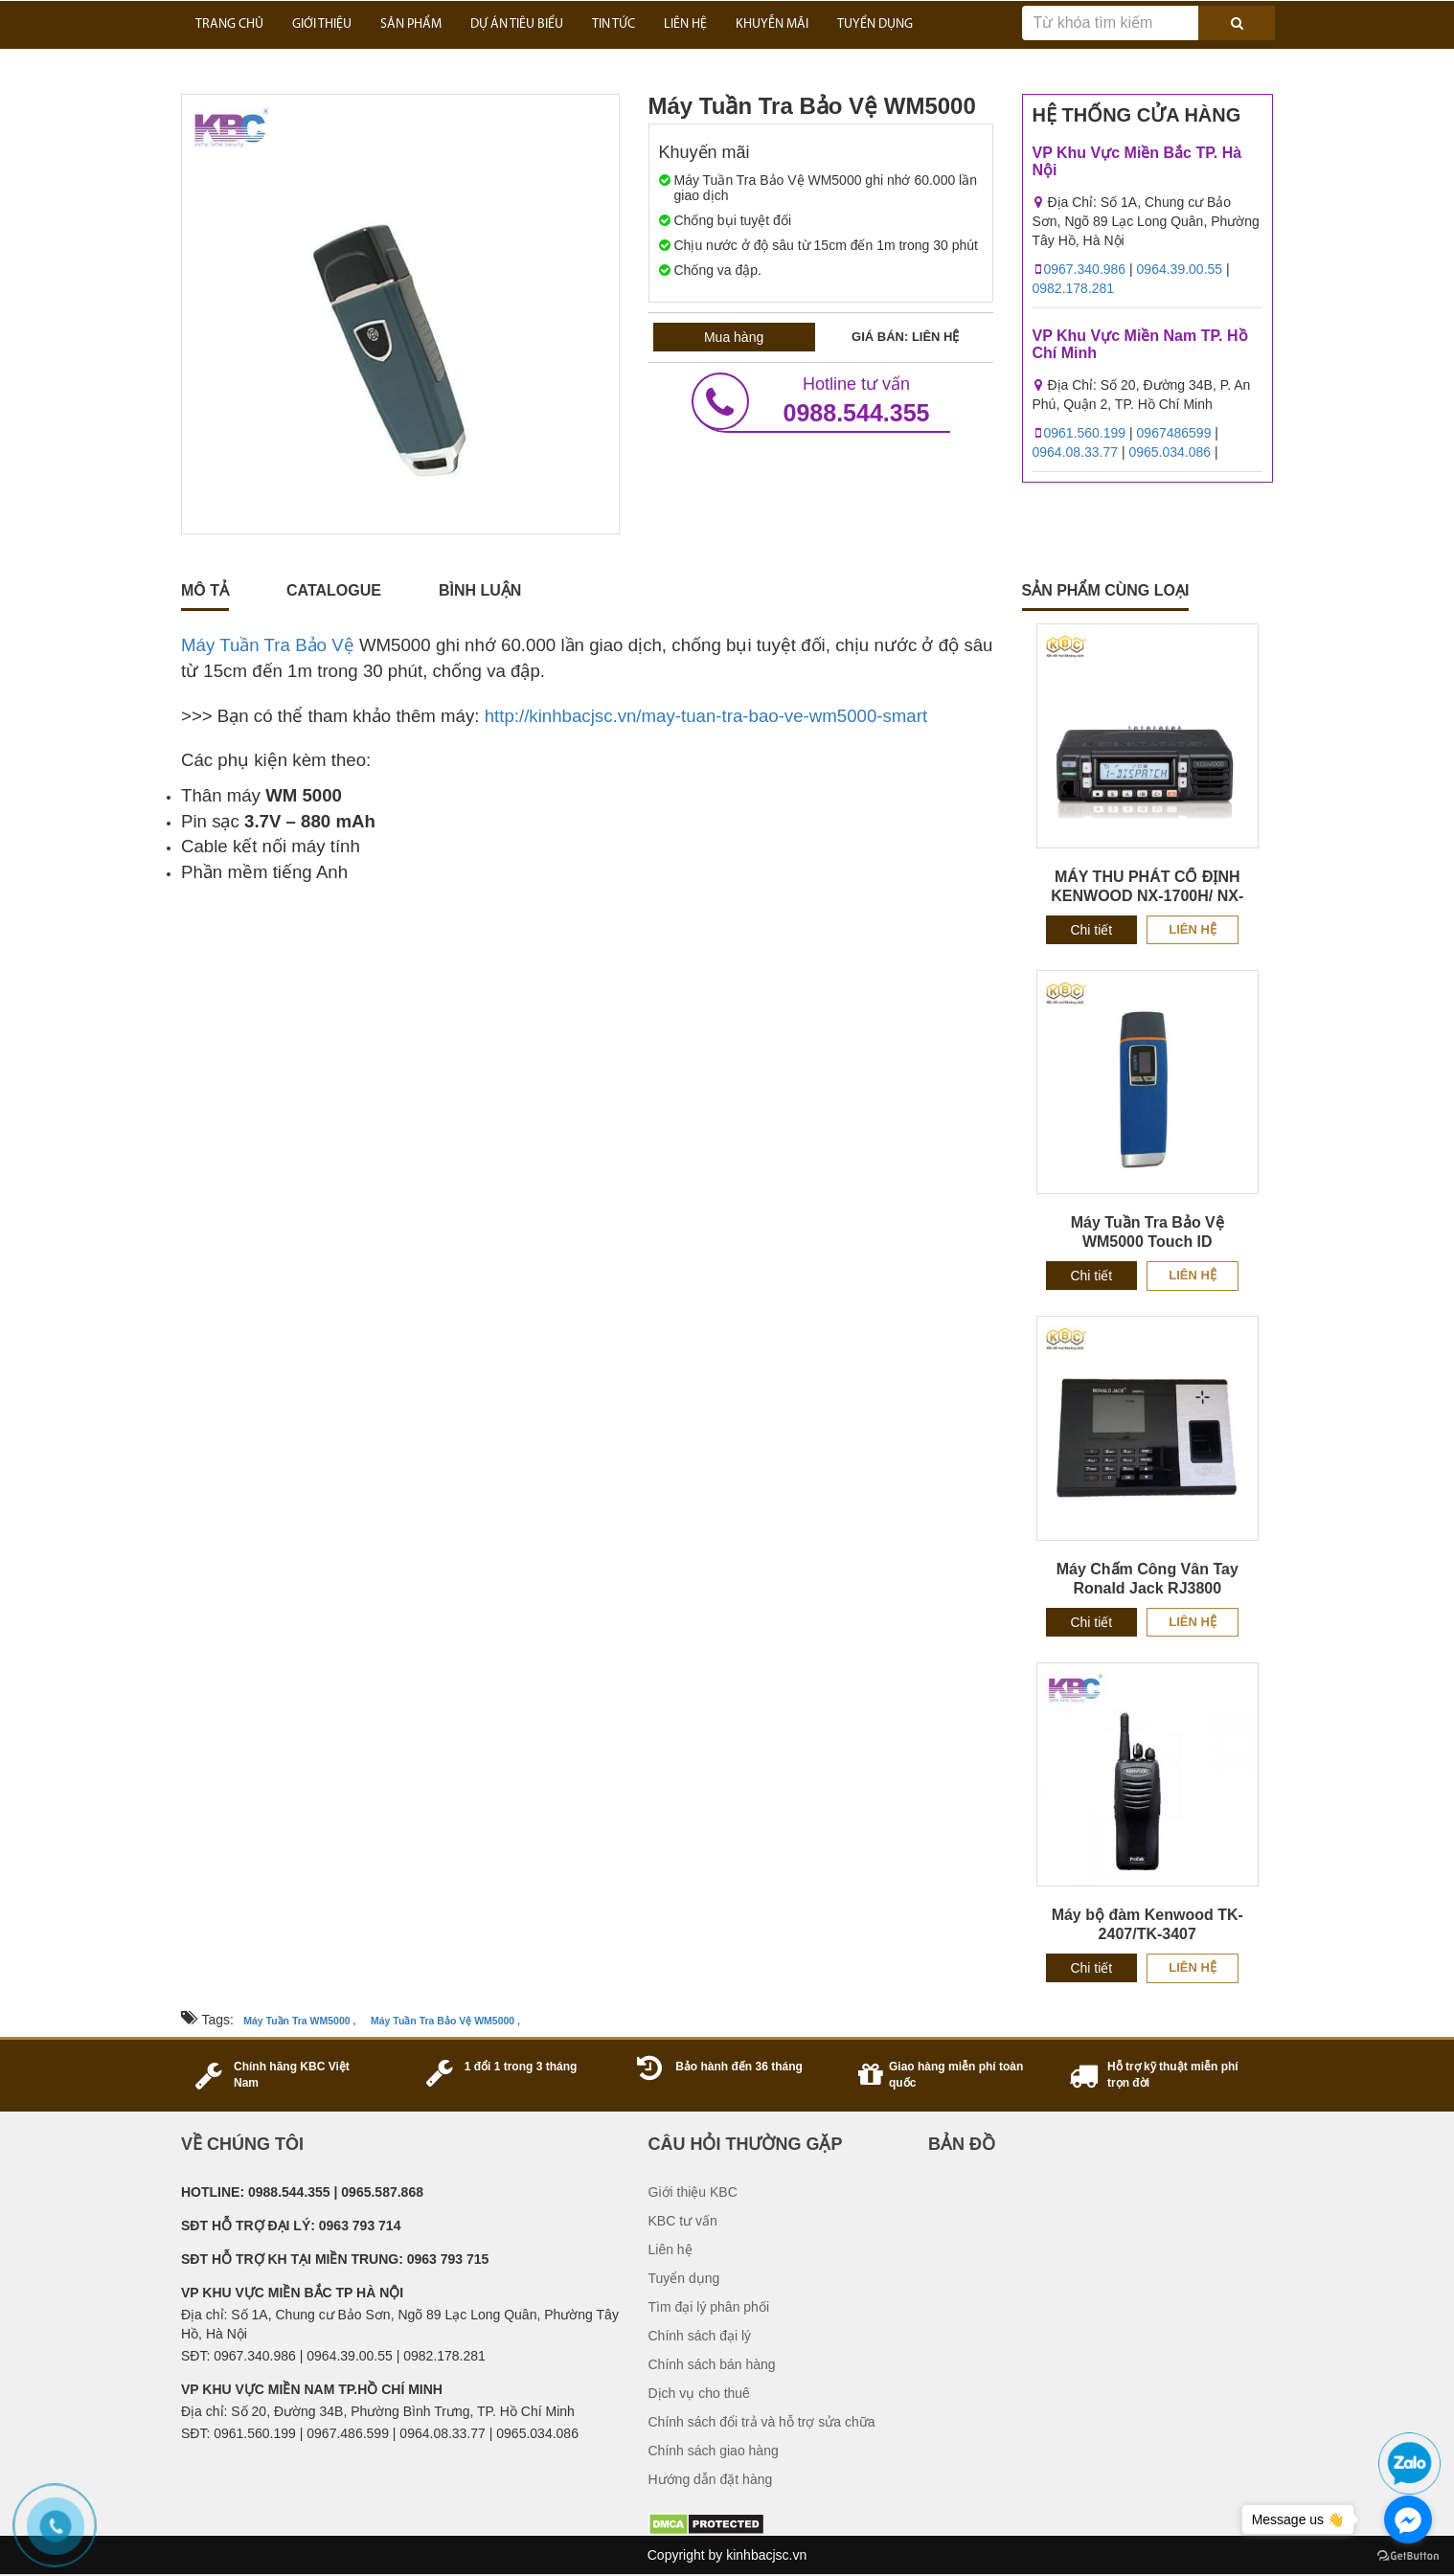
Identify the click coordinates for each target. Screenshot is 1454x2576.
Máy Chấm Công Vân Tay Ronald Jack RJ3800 (1147, 1578)
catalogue (333, 590)
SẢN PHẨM (411, 24)
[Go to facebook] (1408, 2519)
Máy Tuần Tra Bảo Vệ (267, 645)
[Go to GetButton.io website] (1408, 2556)
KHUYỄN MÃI (772, 24)
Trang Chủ (229, 24)
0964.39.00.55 (1180, 269)
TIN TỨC (613, 24)
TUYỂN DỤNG (875, 24)
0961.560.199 (1085, 433)
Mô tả (205, 590)
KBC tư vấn (682, 2220)
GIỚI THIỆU (322, 24)
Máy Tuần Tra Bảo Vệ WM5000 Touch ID (1147, 1232)
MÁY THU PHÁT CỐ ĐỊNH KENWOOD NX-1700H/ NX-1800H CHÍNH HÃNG (1147, 896)
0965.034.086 (1169, 452)
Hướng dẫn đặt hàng (710, 2479)
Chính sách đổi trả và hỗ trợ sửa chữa (761, 2421)
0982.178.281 (1074, 288)
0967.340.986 (1085, 269)
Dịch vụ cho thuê (699, 2393)
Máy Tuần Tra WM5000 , (299, 2020)
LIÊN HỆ (685, 24)
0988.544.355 (821, 401)
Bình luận (480, 590)
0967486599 (1174, 433)
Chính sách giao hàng (713, 2450)
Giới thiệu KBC (693, 2192)
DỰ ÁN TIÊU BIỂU (516, 24)
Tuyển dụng (684, 2278)
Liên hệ (1192, 929)
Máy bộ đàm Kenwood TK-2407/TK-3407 (1147, 1924)
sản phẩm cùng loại (1106, 590)
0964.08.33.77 (1076, 452)
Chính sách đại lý (700, 2335)
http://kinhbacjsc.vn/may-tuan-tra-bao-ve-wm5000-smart (706, 716)
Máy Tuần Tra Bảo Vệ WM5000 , (445, 2020)
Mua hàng (733, 337)
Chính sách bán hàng (712, 2364)
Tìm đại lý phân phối (709, 2307)
